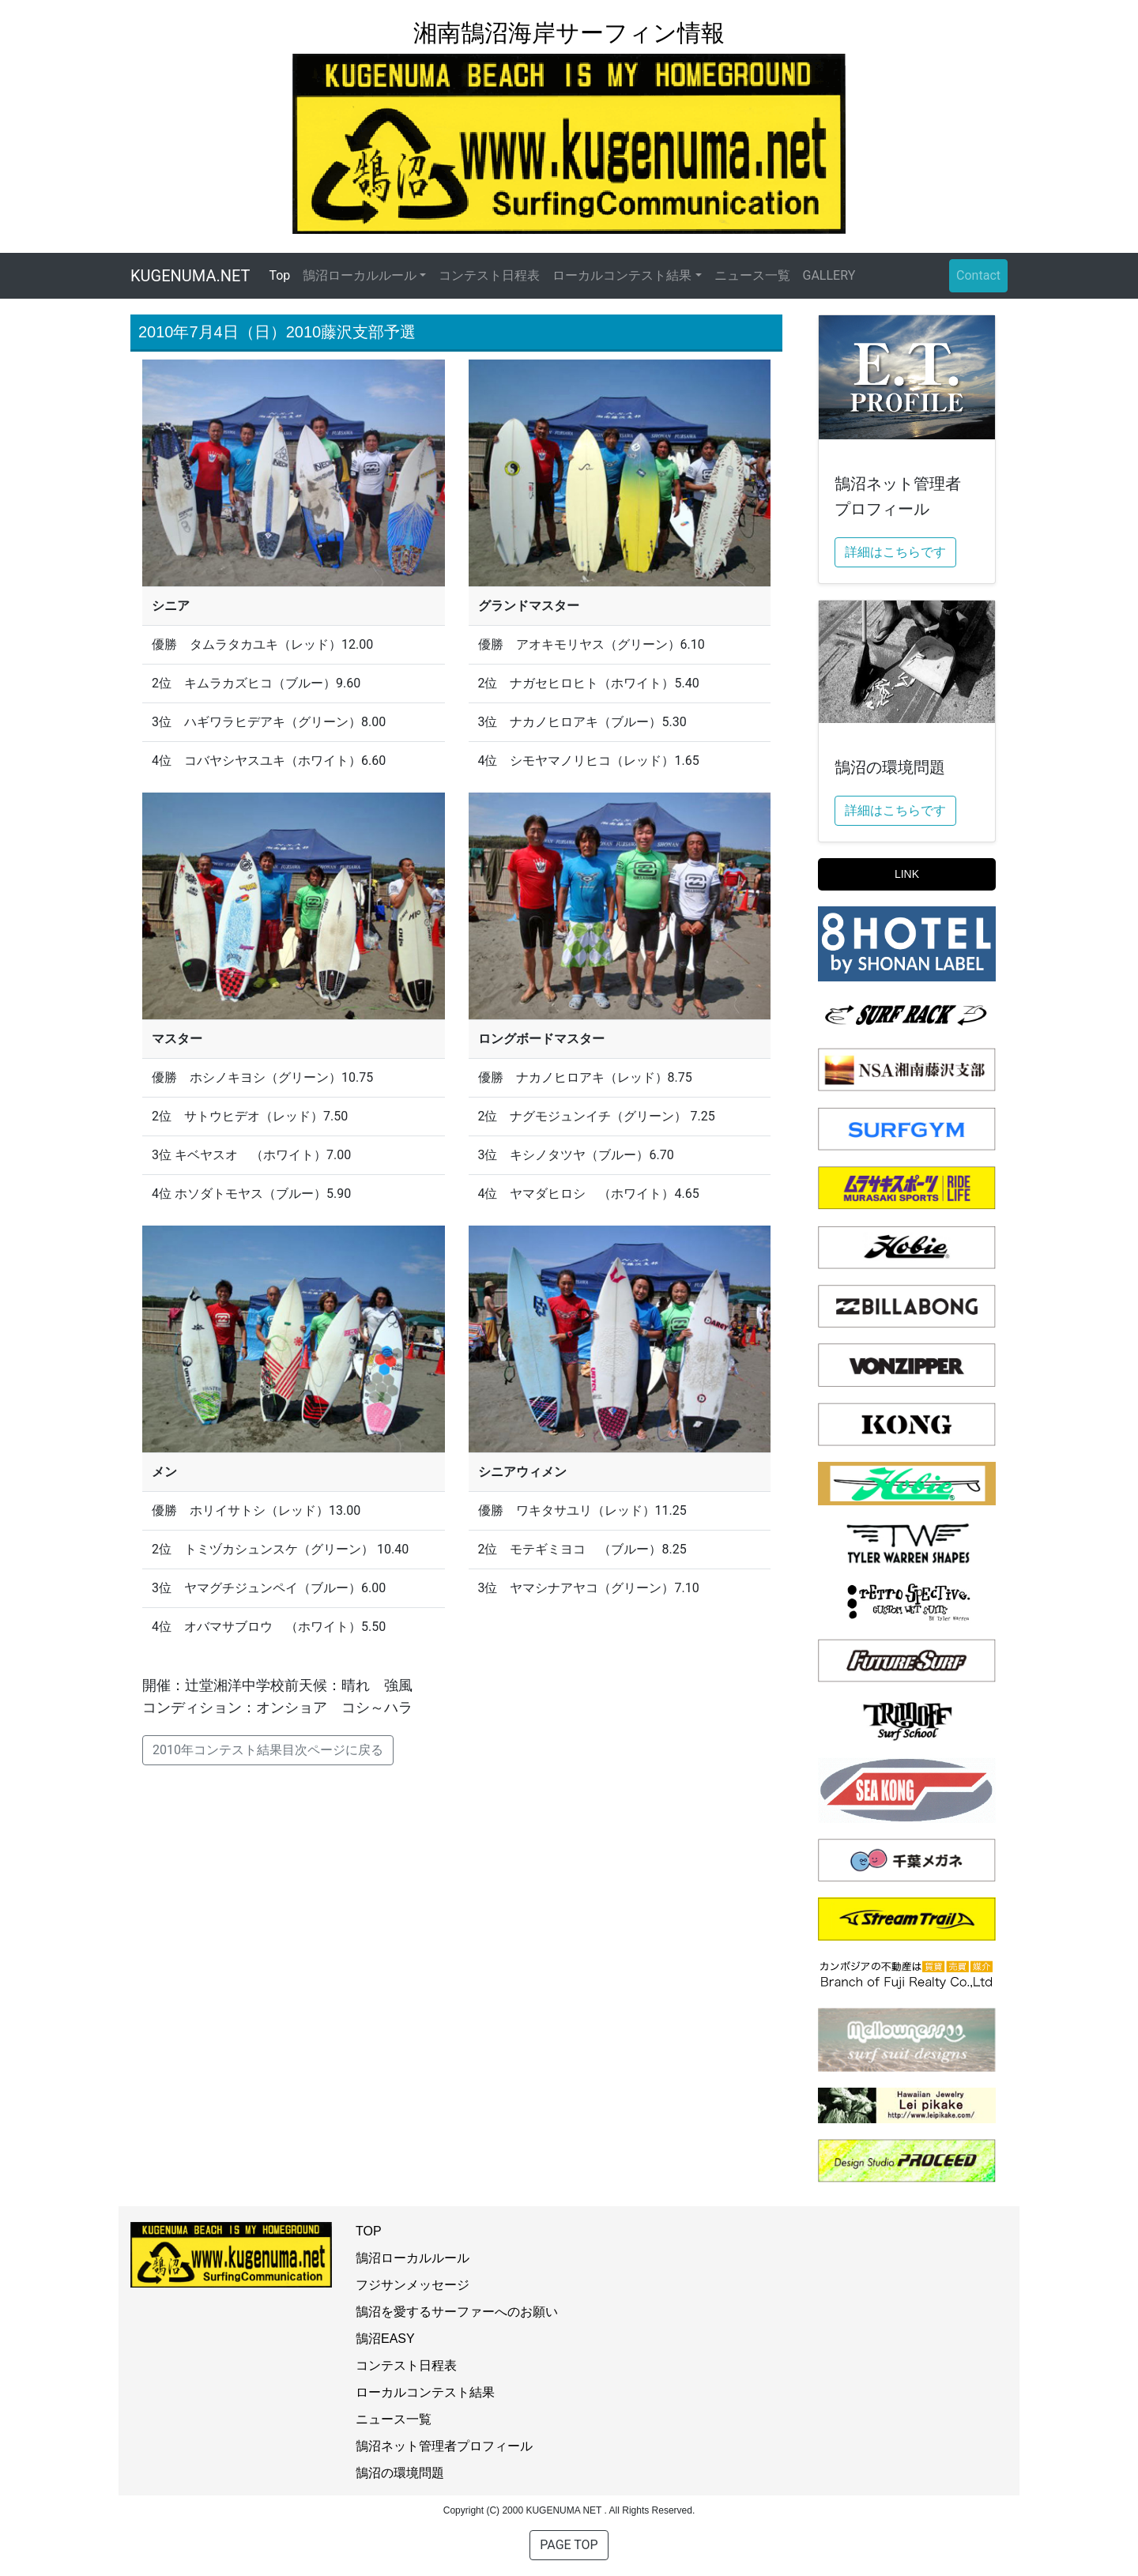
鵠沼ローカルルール (412, 2258)
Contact (978, 275)
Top (282, 274)
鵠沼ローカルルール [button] (359, 275)
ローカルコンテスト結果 (425, 2392)
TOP (369, 2231)
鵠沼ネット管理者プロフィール (444, 2446)
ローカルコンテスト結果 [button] (621, 275)
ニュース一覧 (752, 275)
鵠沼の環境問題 (400, 2473)
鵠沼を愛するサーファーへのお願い (457, 2311)
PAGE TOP (568, 2544)
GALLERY (829, 275)
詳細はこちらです (895, 551)
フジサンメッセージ (412, 2285)
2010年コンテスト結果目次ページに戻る (268, 1749)
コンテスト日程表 (489, 275)
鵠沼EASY (385, 2338)
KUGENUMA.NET (190, 275)
